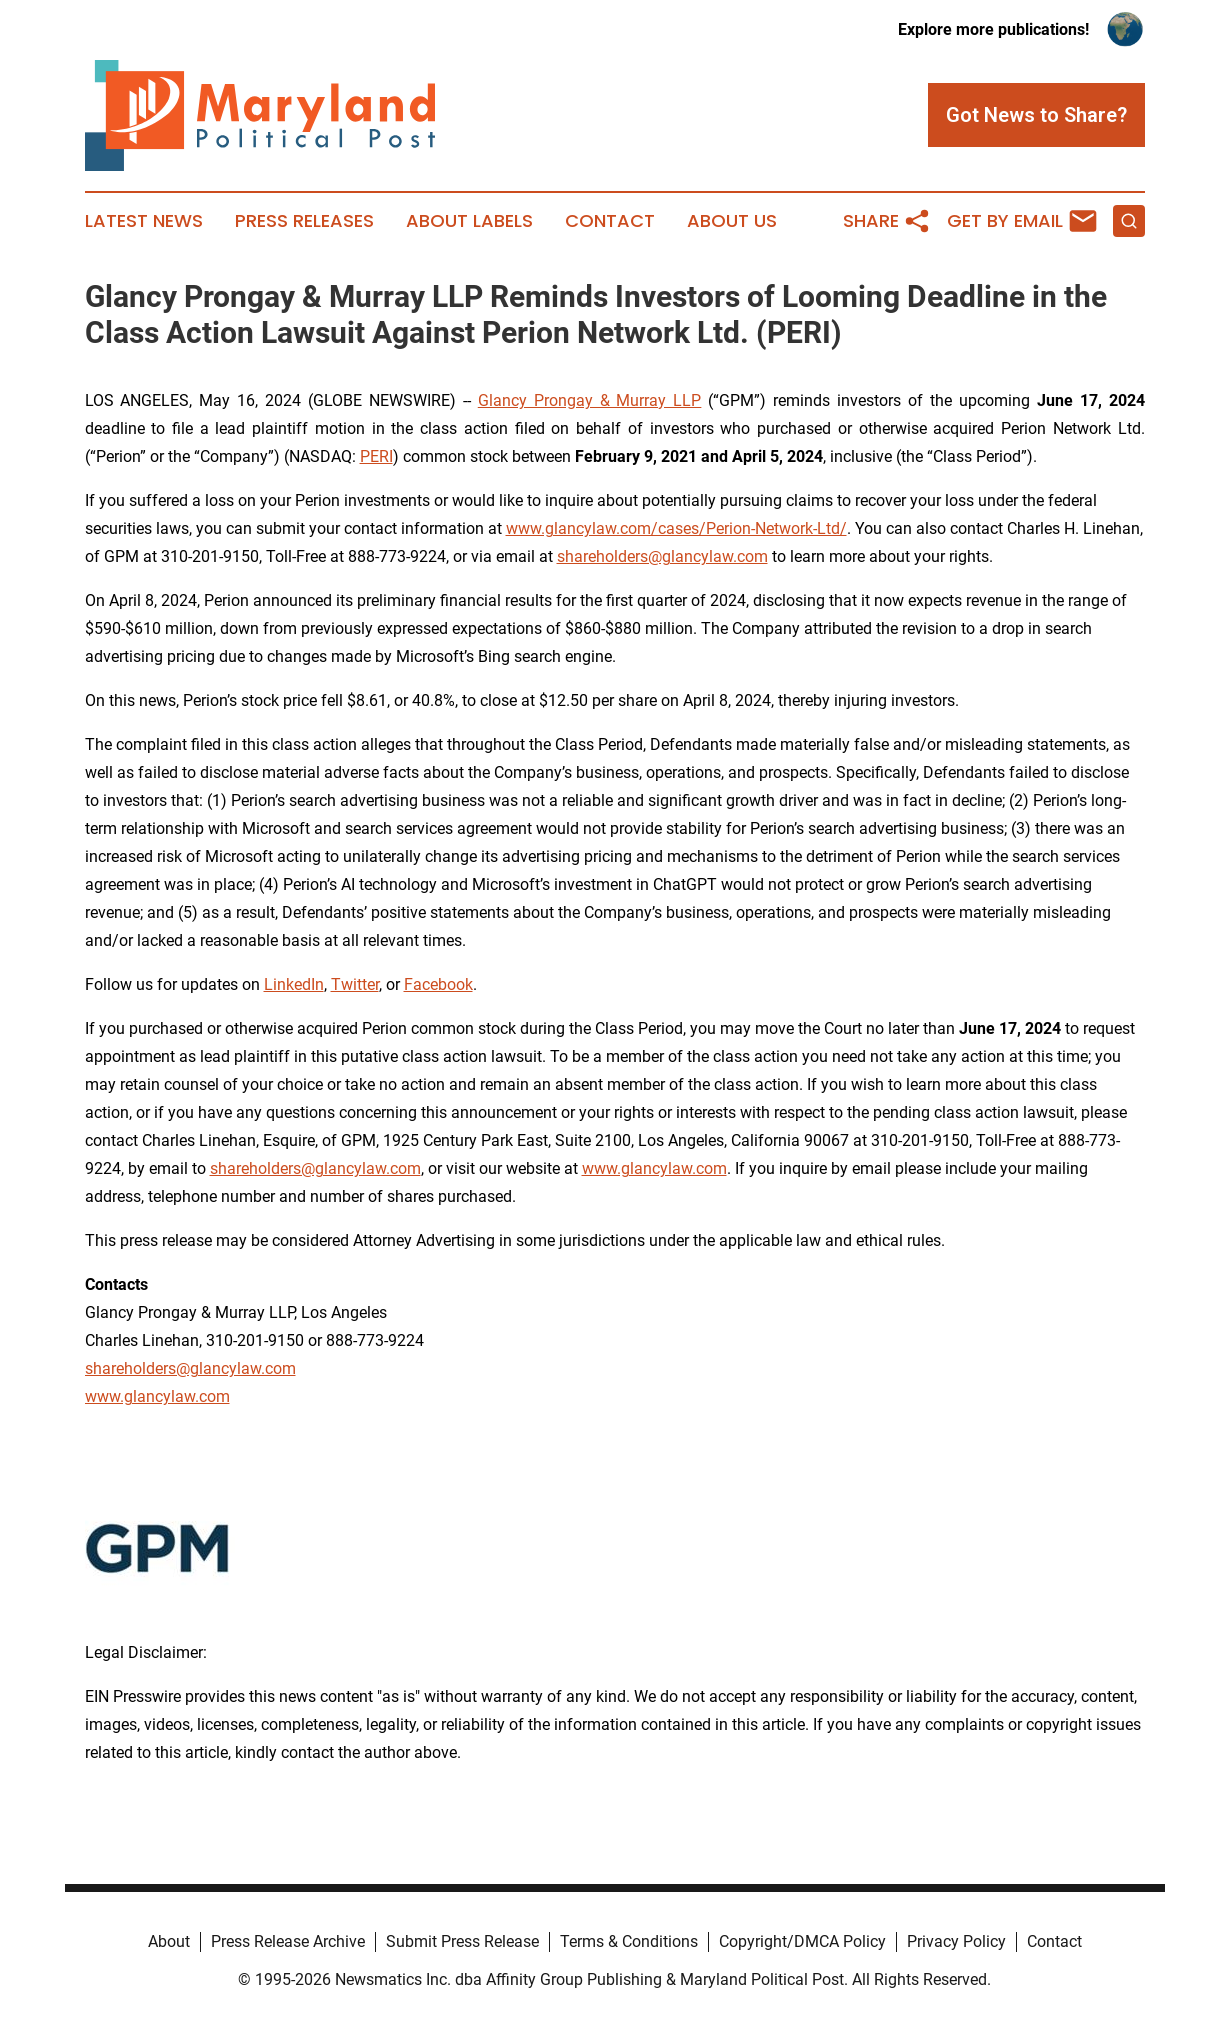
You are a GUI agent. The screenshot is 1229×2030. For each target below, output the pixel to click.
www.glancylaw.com (654, 1168)
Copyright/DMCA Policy (802, 1941)
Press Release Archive (288, 1941)
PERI (376, 456)
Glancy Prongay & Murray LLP (590, 400)
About (169, 1941)
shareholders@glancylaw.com (662, 556)
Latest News (144, 221)
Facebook (438, 984)
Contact (610, 221)
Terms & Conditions (629, 1941)
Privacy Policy (956, 1941)
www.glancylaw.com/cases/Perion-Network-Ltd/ (676, 528)
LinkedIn (294, 984)
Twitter (355, 984)
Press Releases (304, 221)
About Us (732, 221)
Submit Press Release (462, 1941)
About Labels (469, 221)
